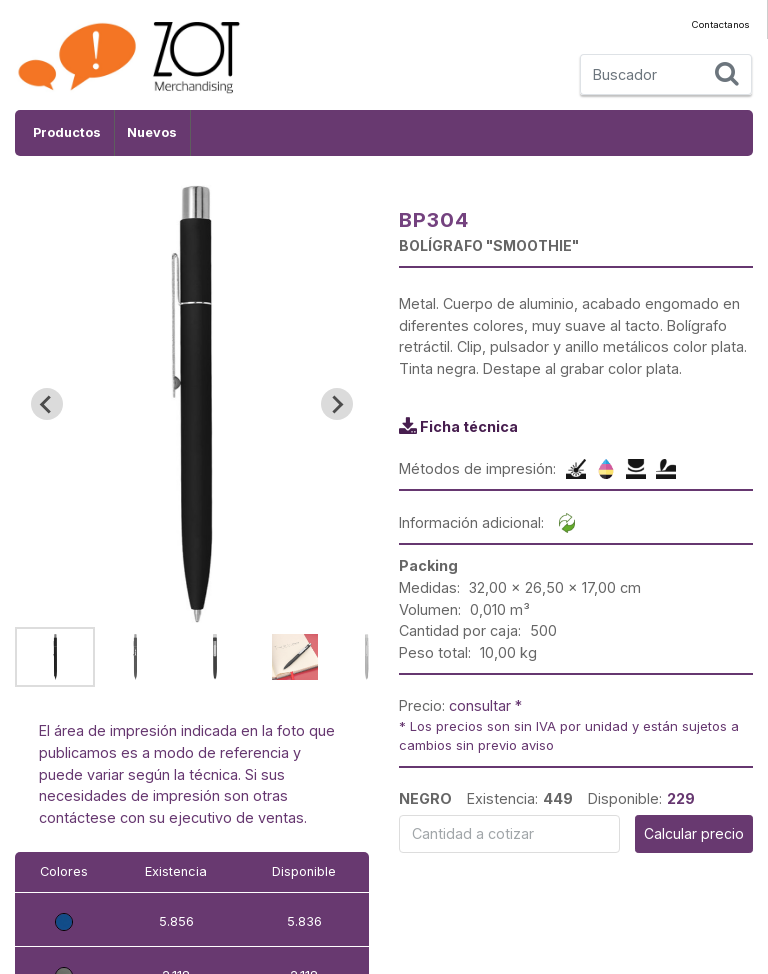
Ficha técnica (469, 426)
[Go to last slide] (47, 404)
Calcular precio (694, 833)
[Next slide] (337, 404)
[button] (55, 657)
